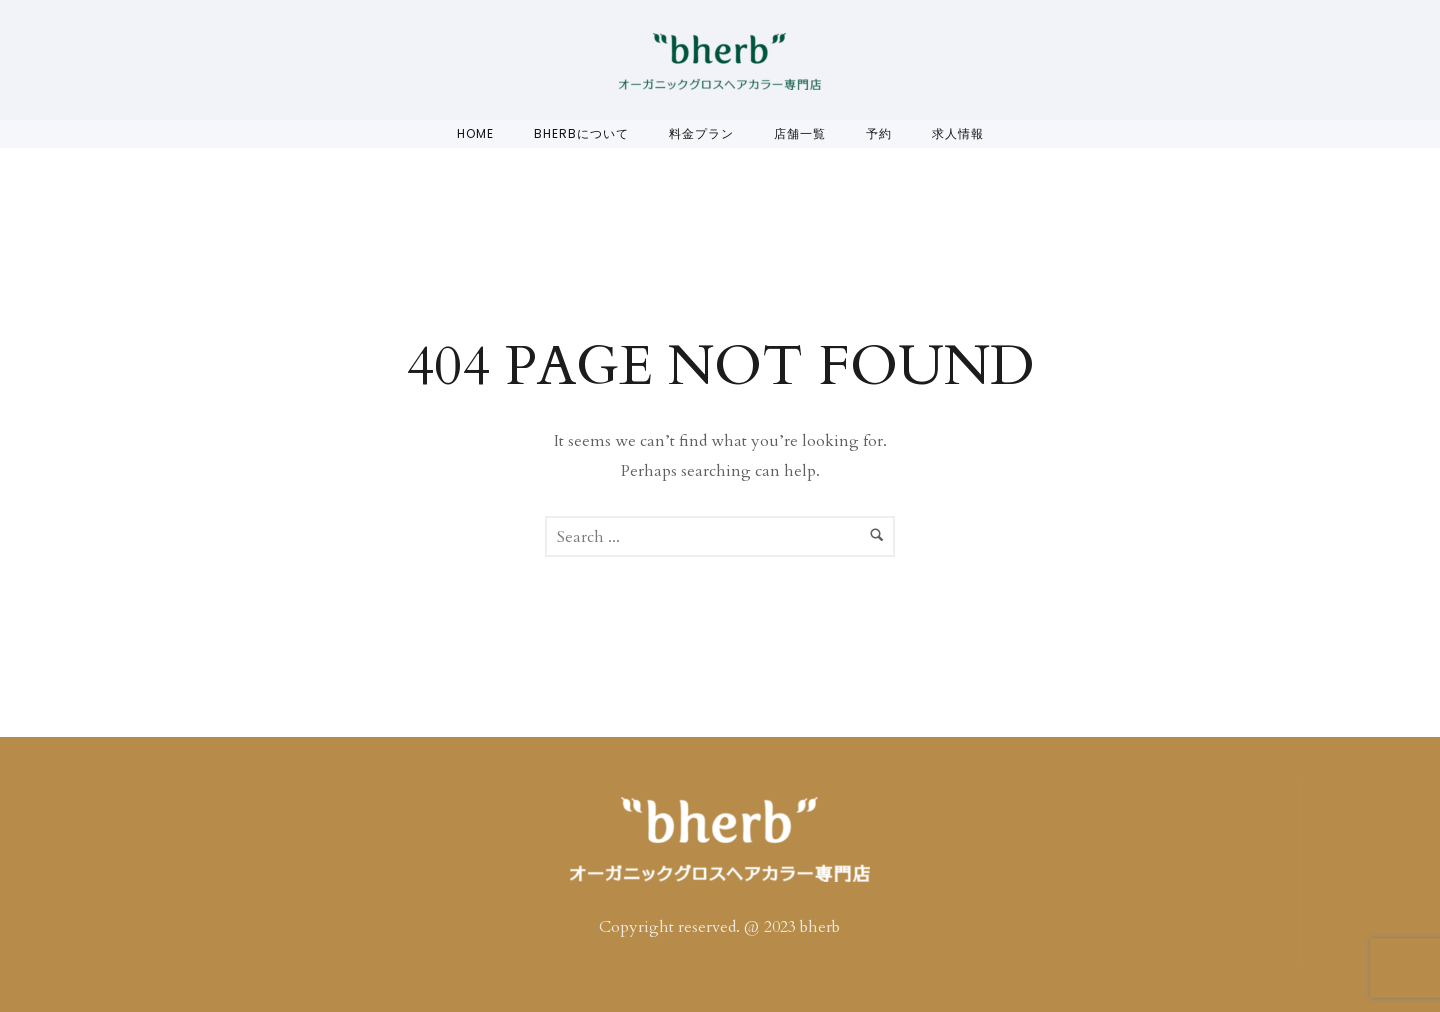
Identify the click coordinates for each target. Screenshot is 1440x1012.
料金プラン (701, 133)
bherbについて (581, 133)
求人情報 (958, 133)
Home (475, 133)
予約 (879, 133)
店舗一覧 (800, 133)
